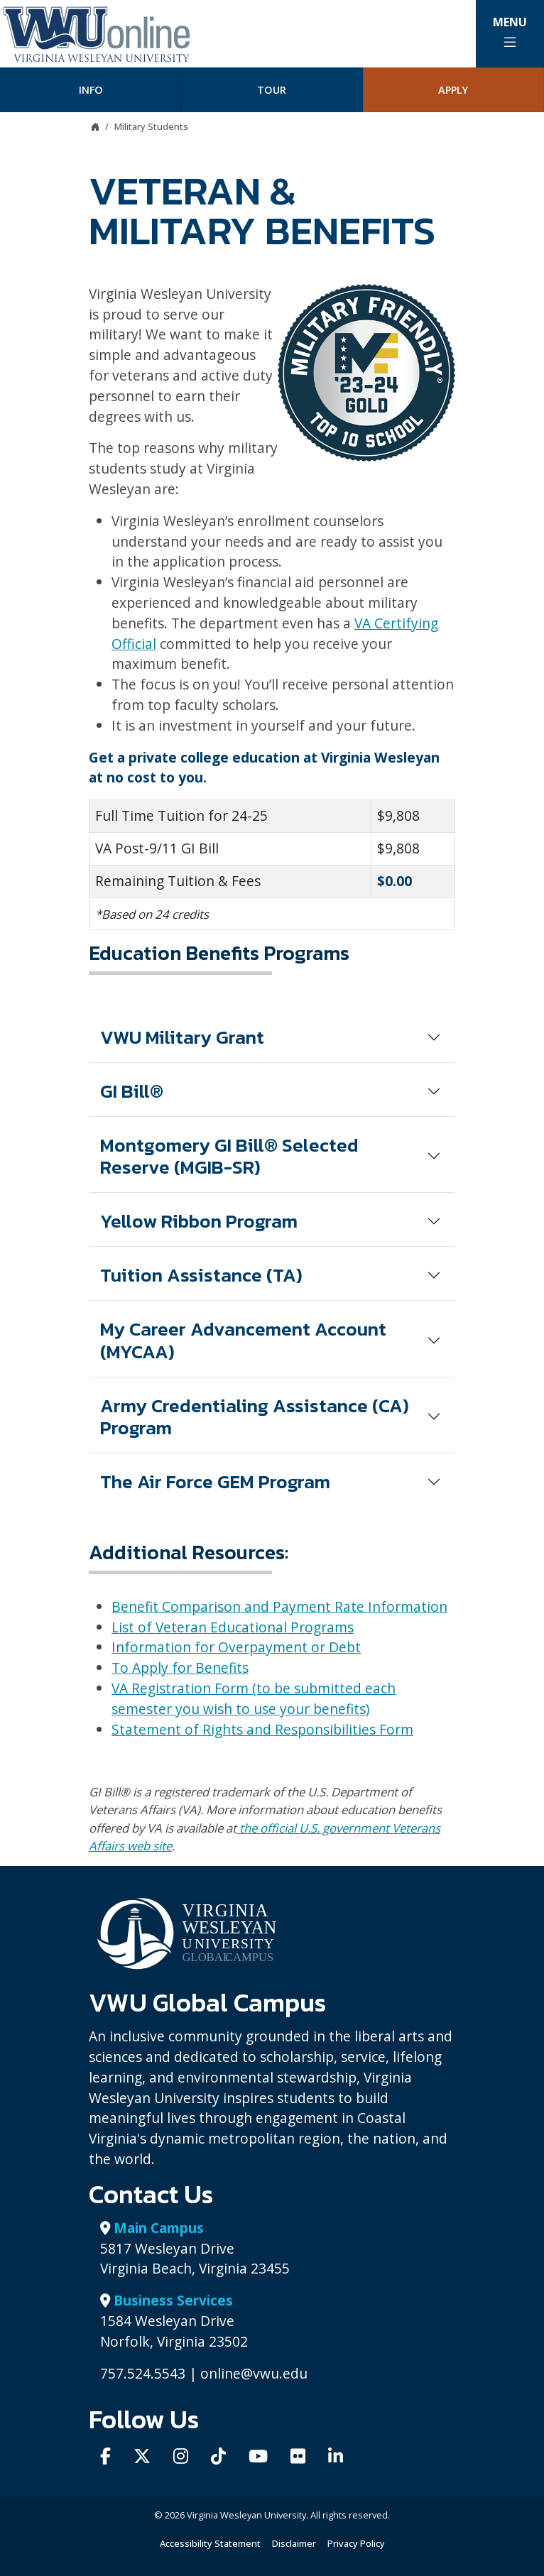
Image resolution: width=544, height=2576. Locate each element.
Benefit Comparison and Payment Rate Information (279, 1606)
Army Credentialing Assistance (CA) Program (254, 1417)
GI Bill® (131, 1091)
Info (91, 90)
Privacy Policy (356, 2543)
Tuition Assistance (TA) (201, 1275)
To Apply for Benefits (180, 1667)
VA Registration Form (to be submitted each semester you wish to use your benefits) (253, 1698)
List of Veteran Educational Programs (232, 1627)
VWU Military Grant (182, 1037)
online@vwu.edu (254, 2373)
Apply (453, 90)
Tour (271, 90)
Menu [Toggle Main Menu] (510, 32)
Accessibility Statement (210, 2543)
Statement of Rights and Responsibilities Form (262, 1729)
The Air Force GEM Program (215, 1481)
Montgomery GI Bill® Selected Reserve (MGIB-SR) (229, 1156)
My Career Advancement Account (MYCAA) (243, 1340)
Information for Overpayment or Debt (236, 1647)
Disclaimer (294, 2543)
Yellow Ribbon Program (199, 1221)
